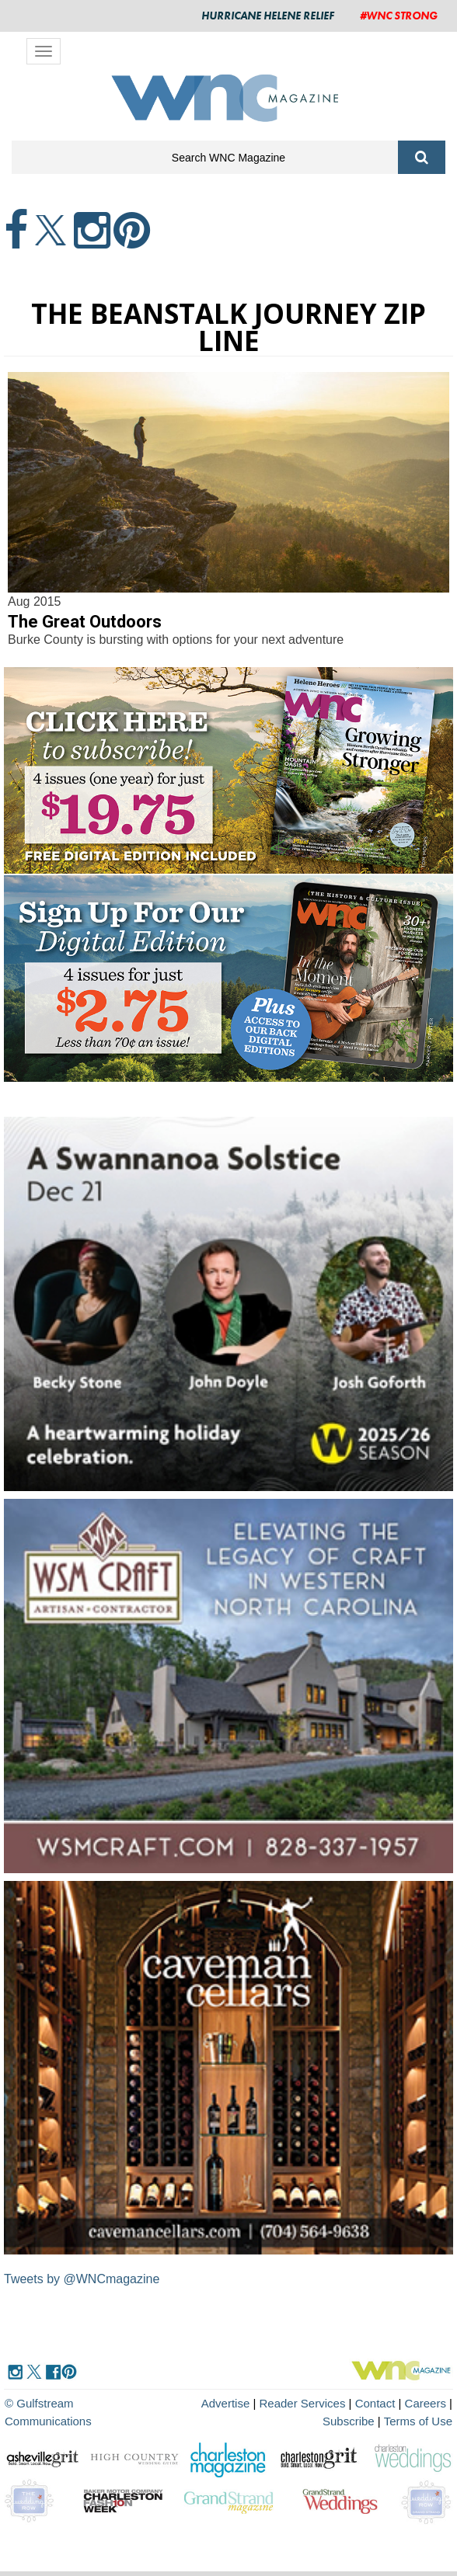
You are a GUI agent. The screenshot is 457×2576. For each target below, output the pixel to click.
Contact (375, 2403)
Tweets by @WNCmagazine (81, 2279)
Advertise (225, 2403)
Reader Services (303, 2403)
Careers (425, 2403)
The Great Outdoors (85, 621)
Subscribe (350, 2421)
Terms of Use (418, 2421)
